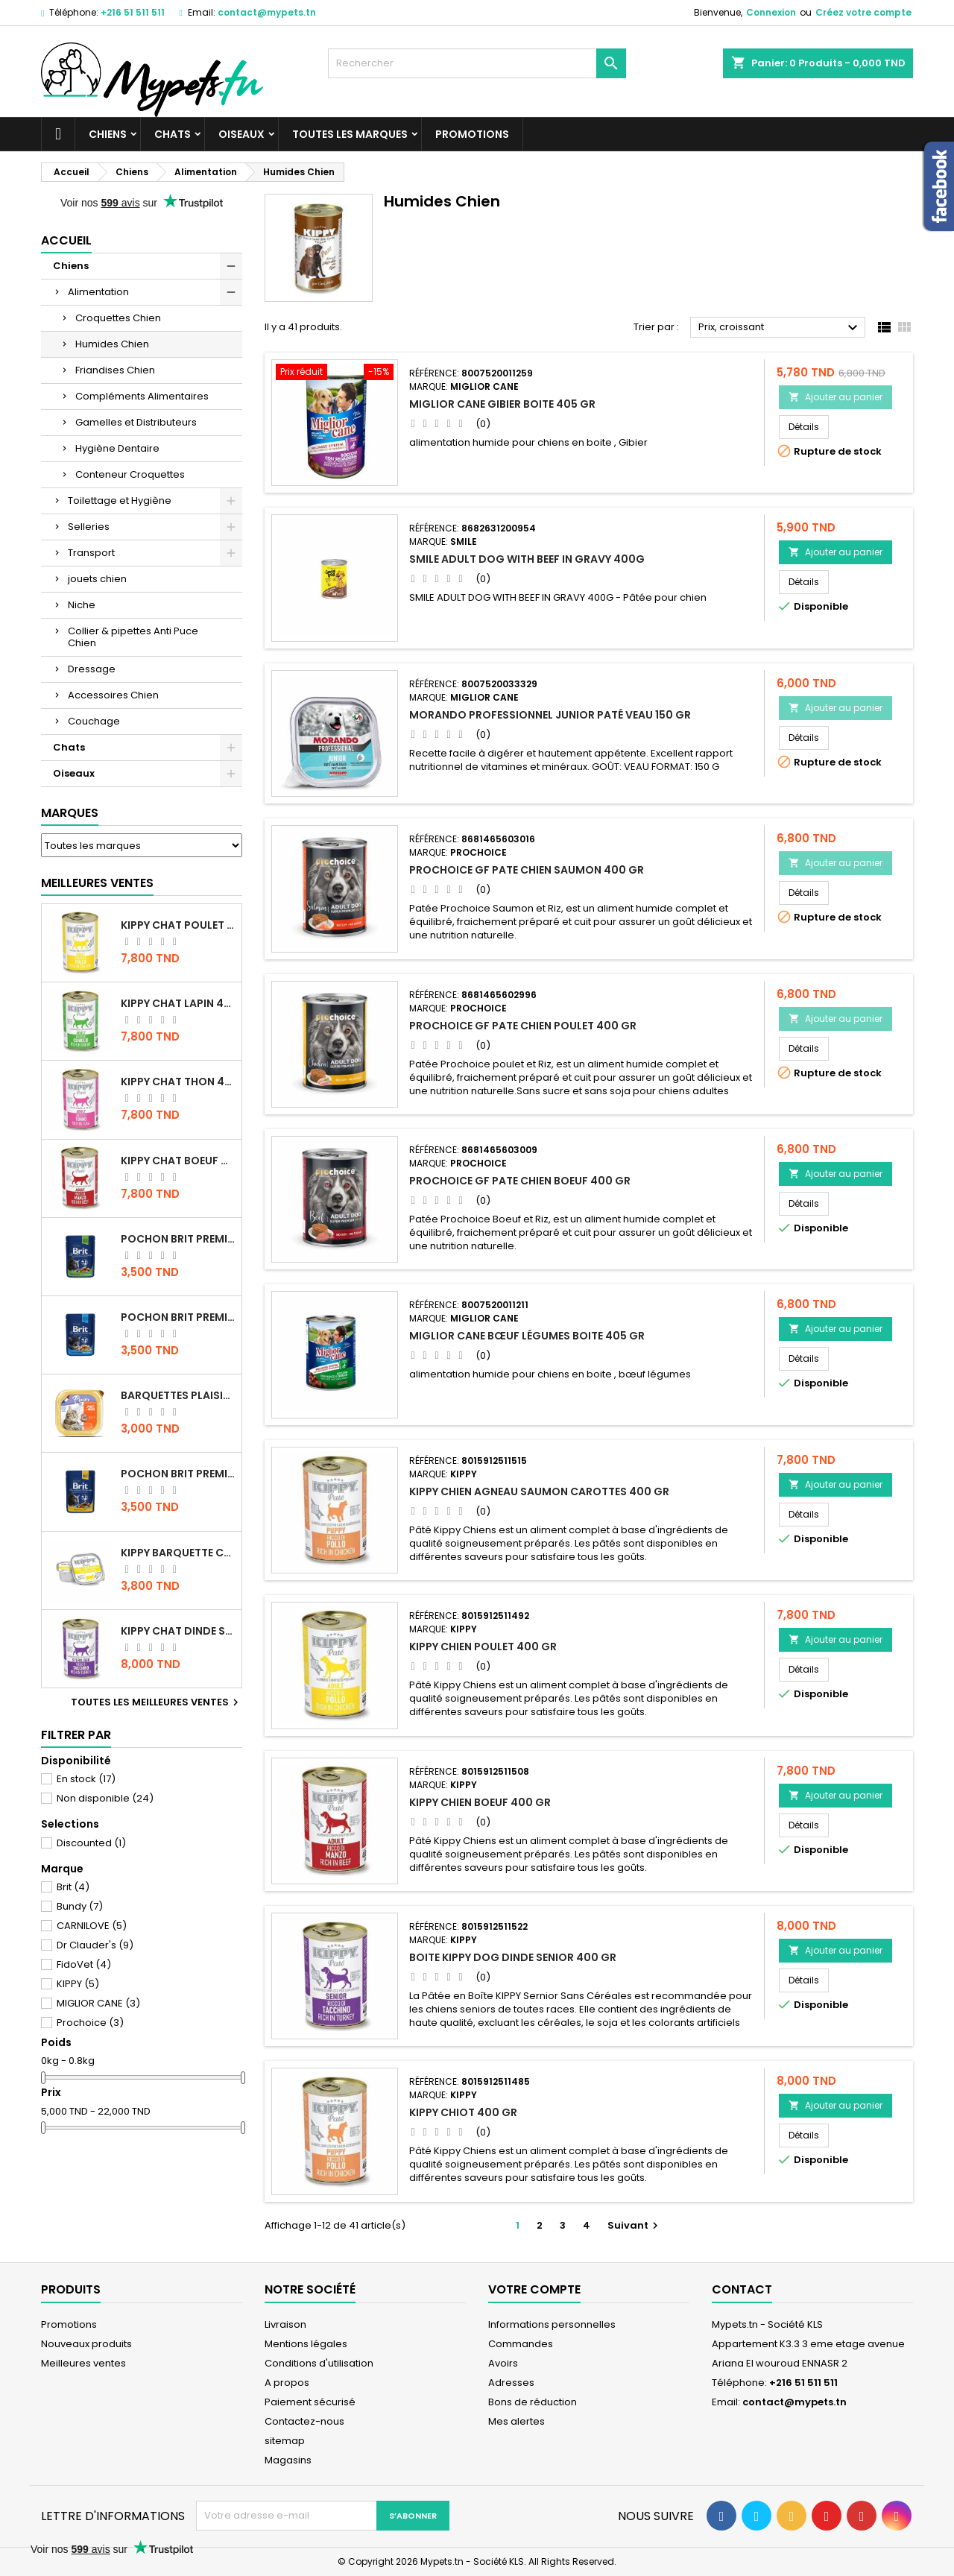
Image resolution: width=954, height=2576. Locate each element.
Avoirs (503, 2363)
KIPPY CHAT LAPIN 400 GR (178, 1003)
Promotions (472, 134)
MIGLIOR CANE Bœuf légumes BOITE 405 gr (527, 1335)
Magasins (288, 2460)
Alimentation (98, 292)
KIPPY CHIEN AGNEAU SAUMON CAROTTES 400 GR (539, 1491)
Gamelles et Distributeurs (136, 422)
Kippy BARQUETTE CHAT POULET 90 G (178, 1553)
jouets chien (97, 579)
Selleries (89, 527)
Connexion (771, 12)
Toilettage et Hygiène (119, 500)
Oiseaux (241, 134)
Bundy (80, 1906)
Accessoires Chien (113, 695)
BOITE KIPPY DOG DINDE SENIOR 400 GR (512, 1957)
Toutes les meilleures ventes (156, 1702)
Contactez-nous (304, 2421)
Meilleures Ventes (97, 882)
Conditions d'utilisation (319, 2363)
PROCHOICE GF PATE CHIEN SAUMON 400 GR (526, 869)
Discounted (91, 1843)
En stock (86, 1779)
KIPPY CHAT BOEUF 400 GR (178, 1161)
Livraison (285, 2324)
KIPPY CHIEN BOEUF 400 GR (480, 1802)
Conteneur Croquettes (130, 474)
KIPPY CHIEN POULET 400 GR (483, 1646)
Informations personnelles (552, 2324)
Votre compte (534, 2289)
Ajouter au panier (835, 397)
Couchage (94, 721)
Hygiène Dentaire (117, 448)
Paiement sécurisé (310, 2402)
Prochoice (90, 2022)
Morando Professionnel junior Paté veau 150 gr (550, 714)
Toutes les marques (350, 134)
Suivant (634, 2225)
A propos (287, 2382)
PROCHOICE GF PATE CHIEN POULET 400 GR (522, 1025)
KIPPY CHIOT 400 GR (463, 2112)
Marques (69, 812)
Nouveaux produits (86, 2344)
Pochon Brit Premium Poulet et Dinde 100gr (178, 1474)
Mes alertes (516, 2421)
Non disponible (105, 1798)
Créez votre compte (863, 12)
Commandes (520, 2344)
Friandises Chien (115, 370)
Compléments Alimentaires (142, 396)
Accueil (66, 240)
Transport (91, 553)
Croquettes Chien (118, 318)
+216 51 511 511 (133, 12)
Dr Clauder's (95, 1945)
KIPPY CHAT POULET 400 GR (178, 925)
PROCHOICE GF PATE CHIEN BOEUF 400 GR (520, 1180)
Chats (172, 134)
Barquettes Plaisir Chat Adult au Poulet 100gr (178, 1395)
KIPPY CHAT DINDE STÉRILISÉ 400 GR (178, 1631)
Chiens (108, 134)
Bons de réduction (532, 2402)
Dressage (92, 669)
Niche (81, 605)
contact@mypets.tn (267, 12)
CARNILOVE (92, 1926)
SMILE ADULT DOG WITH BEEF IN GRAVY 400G (527, 559)
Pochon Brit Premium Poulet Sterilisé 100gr (178, 1239)
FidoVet (84, 1964)
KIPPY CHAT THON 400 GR (178, 1081)
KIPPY (78, 1984)
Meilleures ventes (83, 2363)
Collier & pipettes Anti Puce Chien (133, 637)
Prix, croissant (780, 328)
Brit (73, 1887)
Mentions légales (306, 2344)
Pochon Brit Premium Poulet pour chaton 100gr (178, 1317)
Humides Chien (112, 344)
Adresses (511, 2382)
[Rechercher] (477, 63)
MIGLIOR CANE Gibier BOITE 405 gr (502, 404)
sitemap (285, 2441)
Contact (742, 2289)
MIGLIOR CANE (98, 2003)
